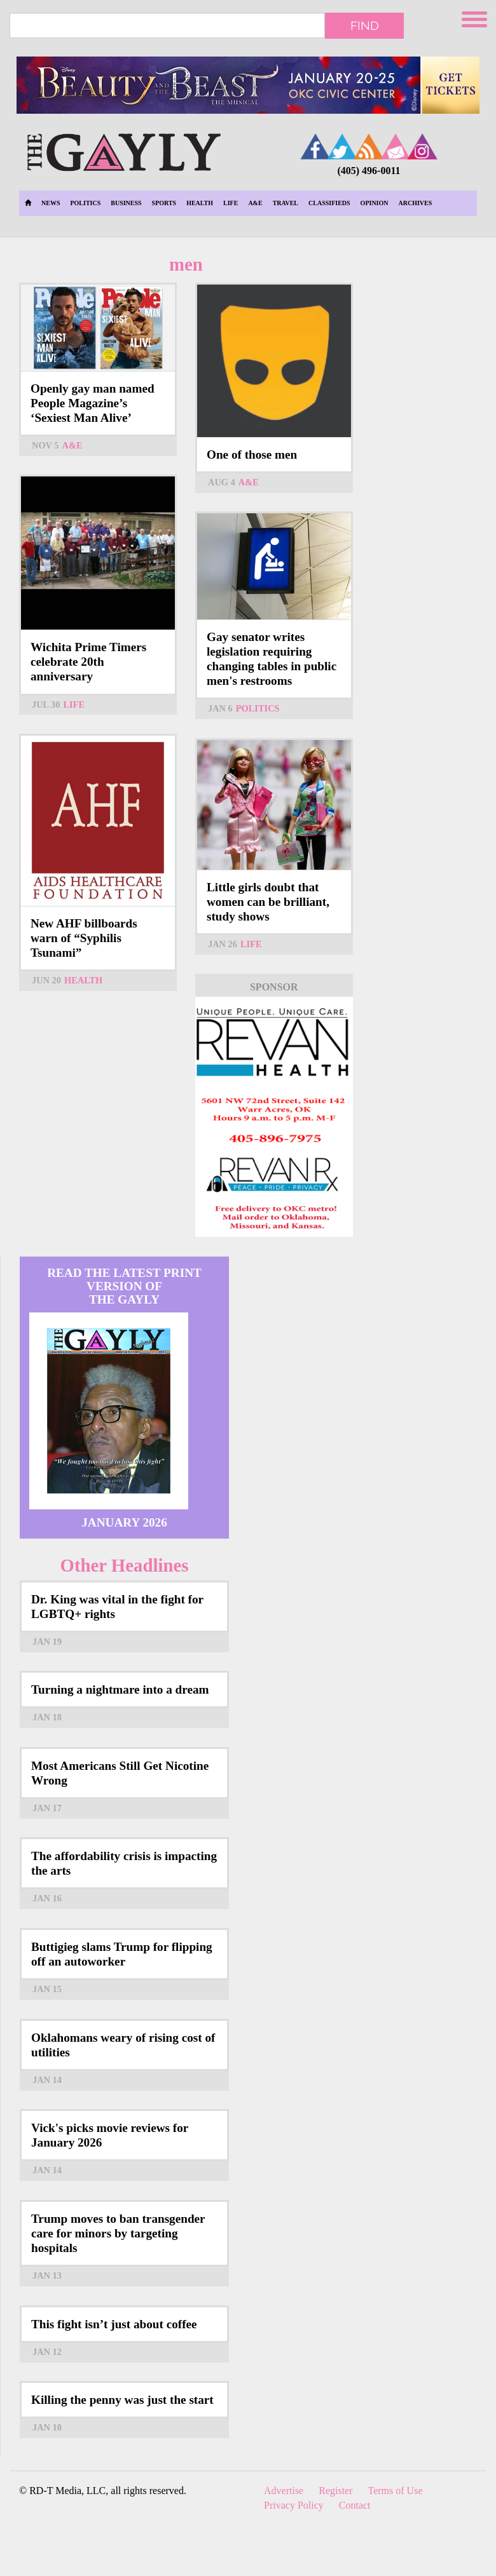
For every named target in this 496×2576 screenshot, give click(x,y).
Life (230, 202)
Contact (355, 2505)
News (50, 202)
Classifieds (329, 202)
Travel (285, 202)
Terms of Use (395, 2490)
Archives (415, 202)
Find (364, 25)
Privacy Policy (294, 2505)
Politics (85, 202)
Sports (164, 202)
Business (126, 202)
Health (199, 202)
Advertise (283, 2490)
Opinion (375, 202)
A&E (255, 202)
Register (335, 2490)
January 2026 (124, 1522)
